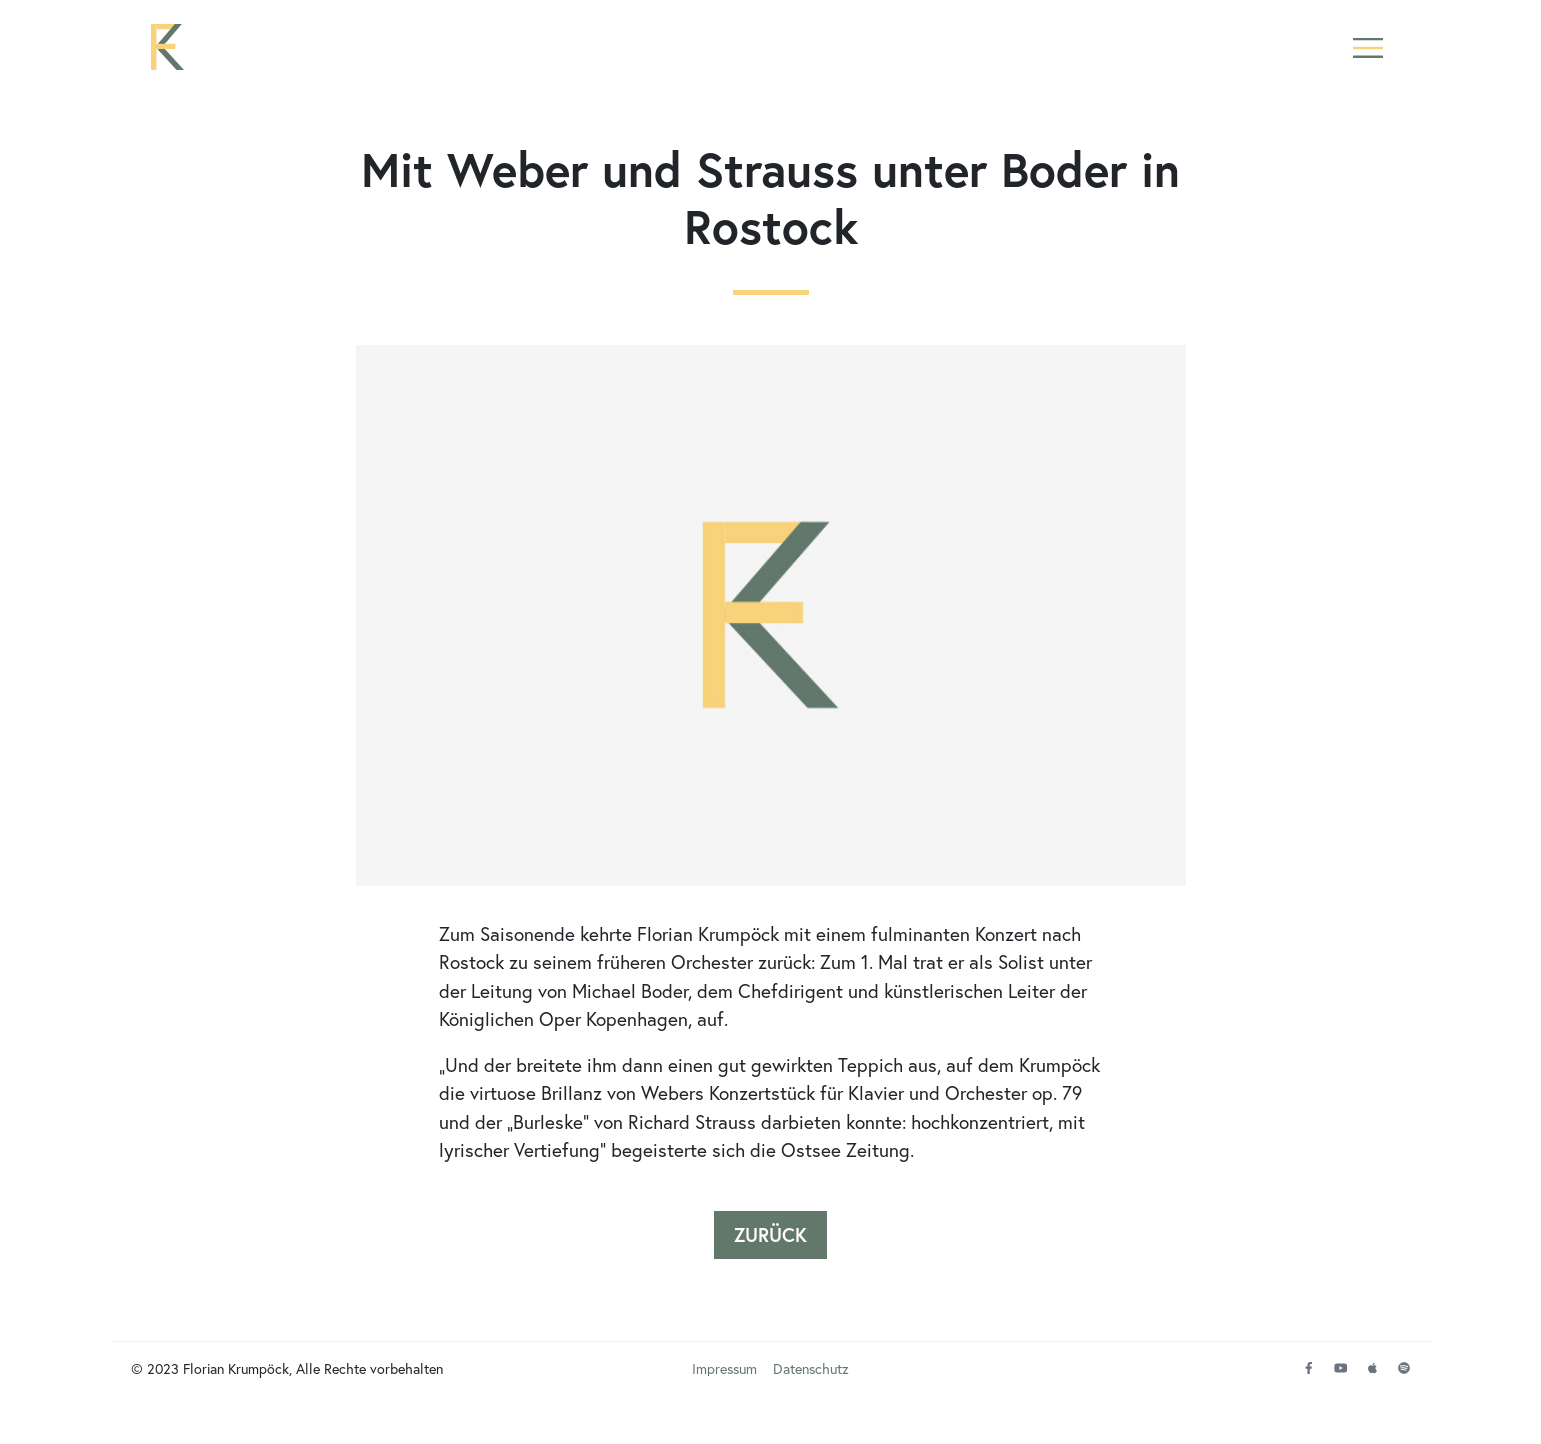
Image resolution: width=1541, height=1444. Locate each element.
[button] (1368, 62)
